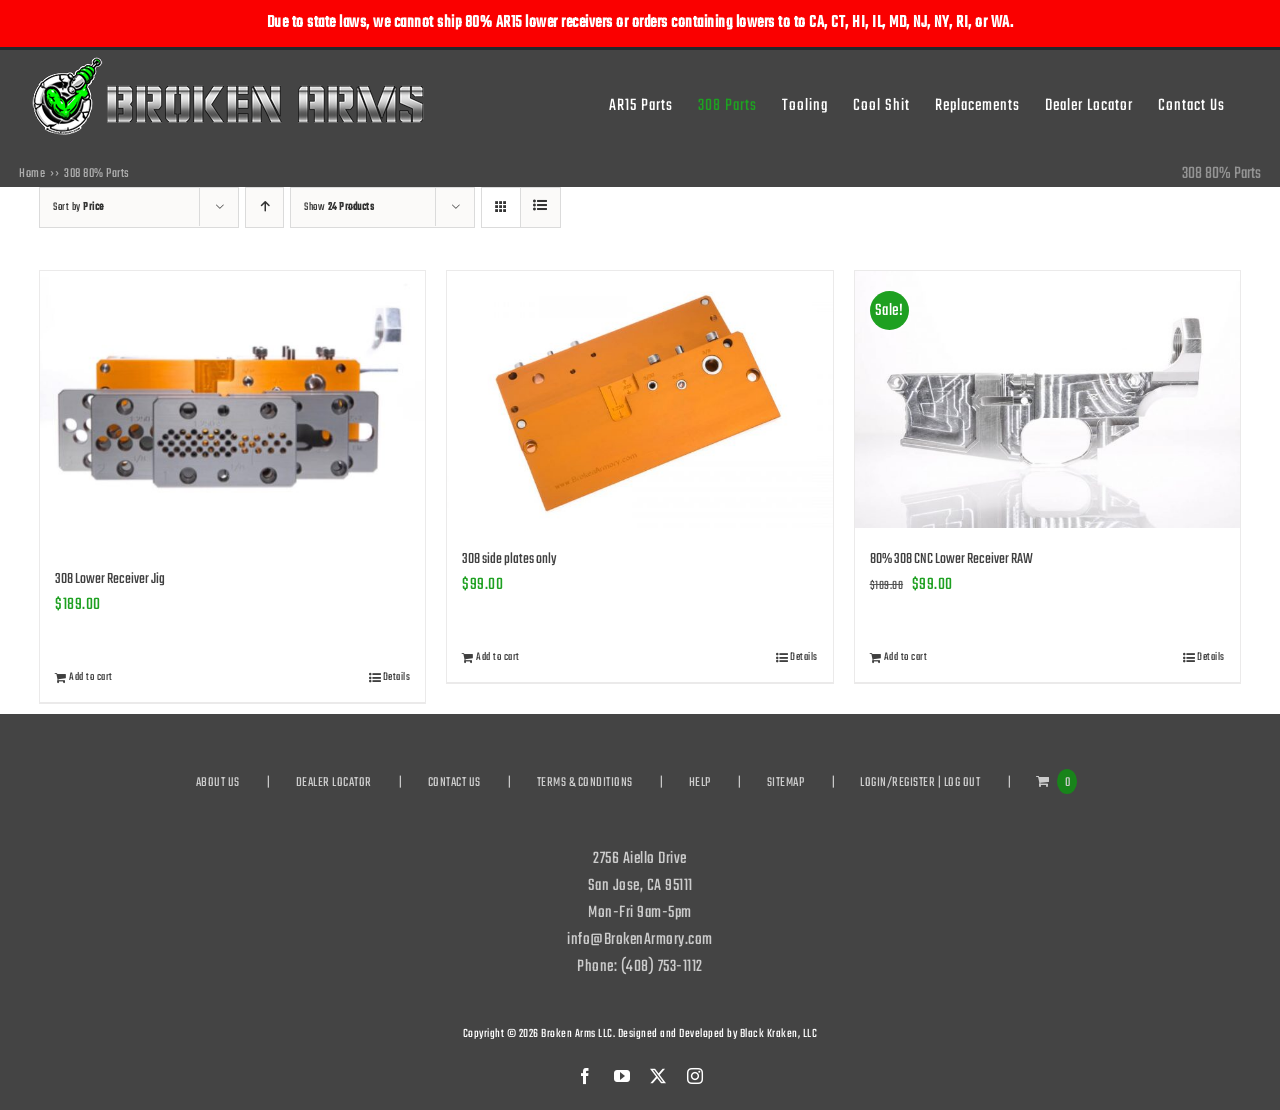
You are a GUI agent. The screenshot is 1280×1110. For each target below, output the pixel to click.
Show (339, 207)
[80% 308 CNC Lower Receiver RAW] (1047, 399)
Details (397, 677)
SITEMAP (786, 783)
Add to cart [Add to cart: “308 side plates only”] (498, 657)
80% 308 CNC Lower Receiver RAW (951, 559)
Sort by (78, 207)
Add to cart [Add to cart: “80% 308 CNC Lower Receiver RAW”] (906, 657)
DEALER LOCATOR (334, 783)
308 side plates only (509, 559)
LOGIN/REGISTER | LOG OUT (920, 783)
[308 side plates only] (639, 399)
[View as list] (540, 207)
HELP (700, 783)
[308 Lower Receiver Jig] (232, 409)
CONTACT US (454, 783)
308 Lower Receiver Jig (110, 579)
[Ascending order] (264, 207)
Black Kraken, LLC (779, 1034)
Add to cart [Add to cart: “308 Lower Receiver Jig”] (91, 677)
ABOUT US (218, 783)
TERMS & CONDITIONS (585, 783)
